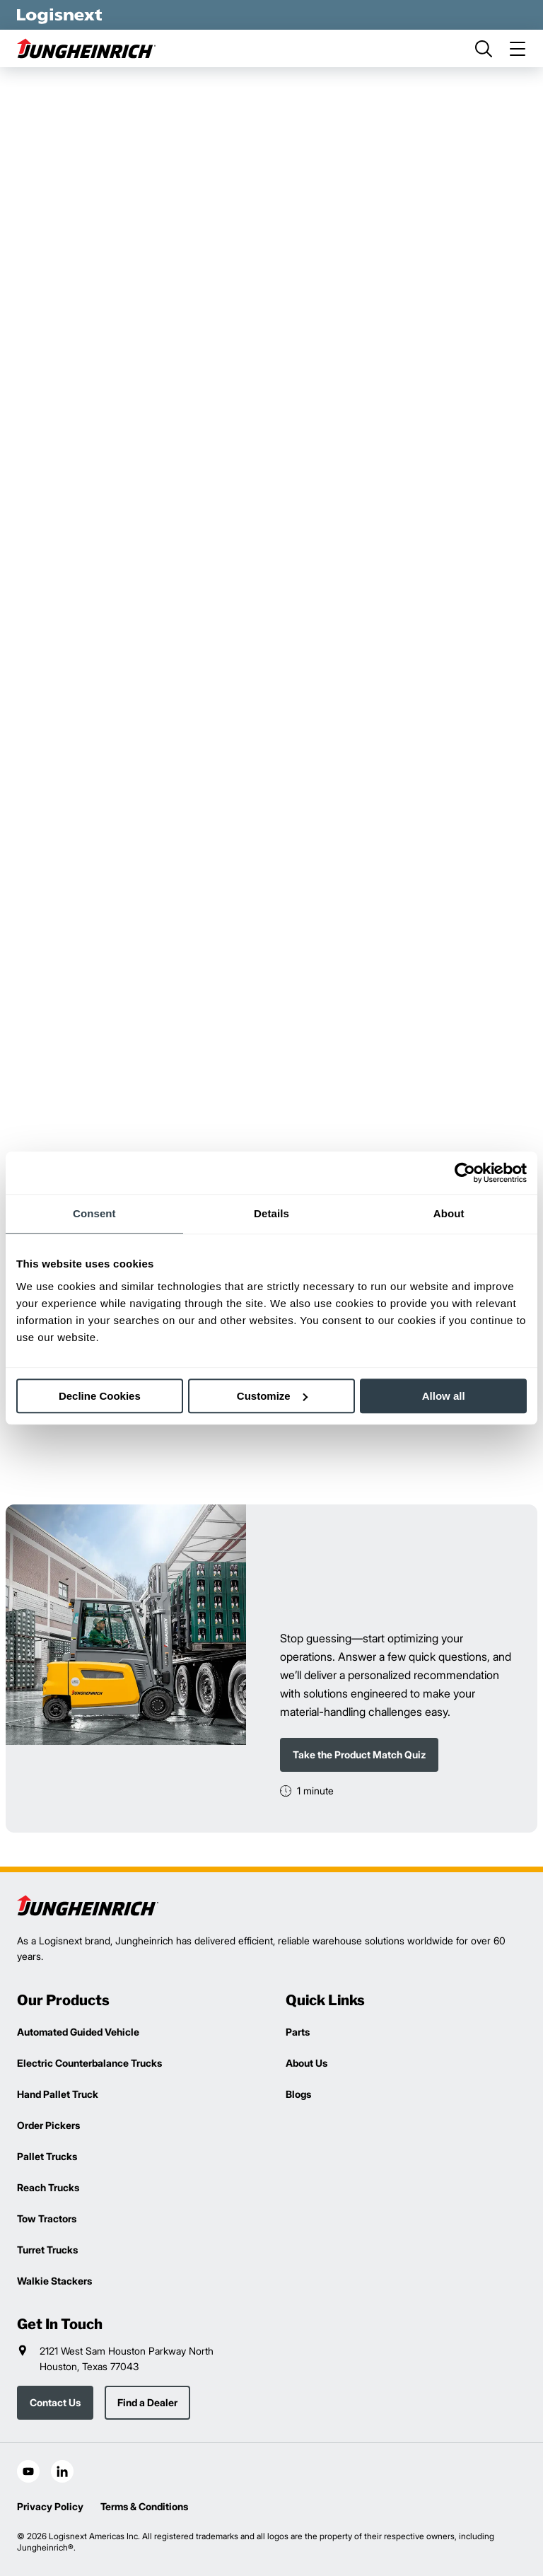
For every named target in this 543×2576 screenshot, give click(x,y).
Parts (298, 2032)
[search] (483, 48)
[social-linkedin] (62, 2471)
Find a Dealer (147, 2402)
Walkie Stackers (54, 2281)
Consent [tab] (94, 1213)
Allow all (443, 1396)
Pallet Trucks (47, 2156)
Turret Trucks (47, 2250)
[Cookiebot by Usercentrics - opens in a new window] (465, 1172)
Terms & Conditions (144, 2506)
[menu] (517, 48)
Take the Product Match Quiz (359, 1754)
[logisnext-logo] (87, 1905)
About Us (306, 2063)
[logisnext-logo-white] (59, 15)
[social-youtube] (28, 2471)
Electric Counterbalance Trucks (89, 2063)
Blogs (298, 2094)
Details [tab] (271, 1213)
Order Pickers (48, 2125)
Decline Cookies (100, 1396)
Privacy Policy (50, 2506)
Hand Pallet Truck (57, 2094)
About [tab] (449, 1213)
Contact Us (55, 2402)
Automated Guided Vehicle (78, 2032)
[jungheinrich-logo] (87, 48)
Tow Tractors (46, 2218)
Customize (272, 1396)
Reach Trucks (48, 2187)
